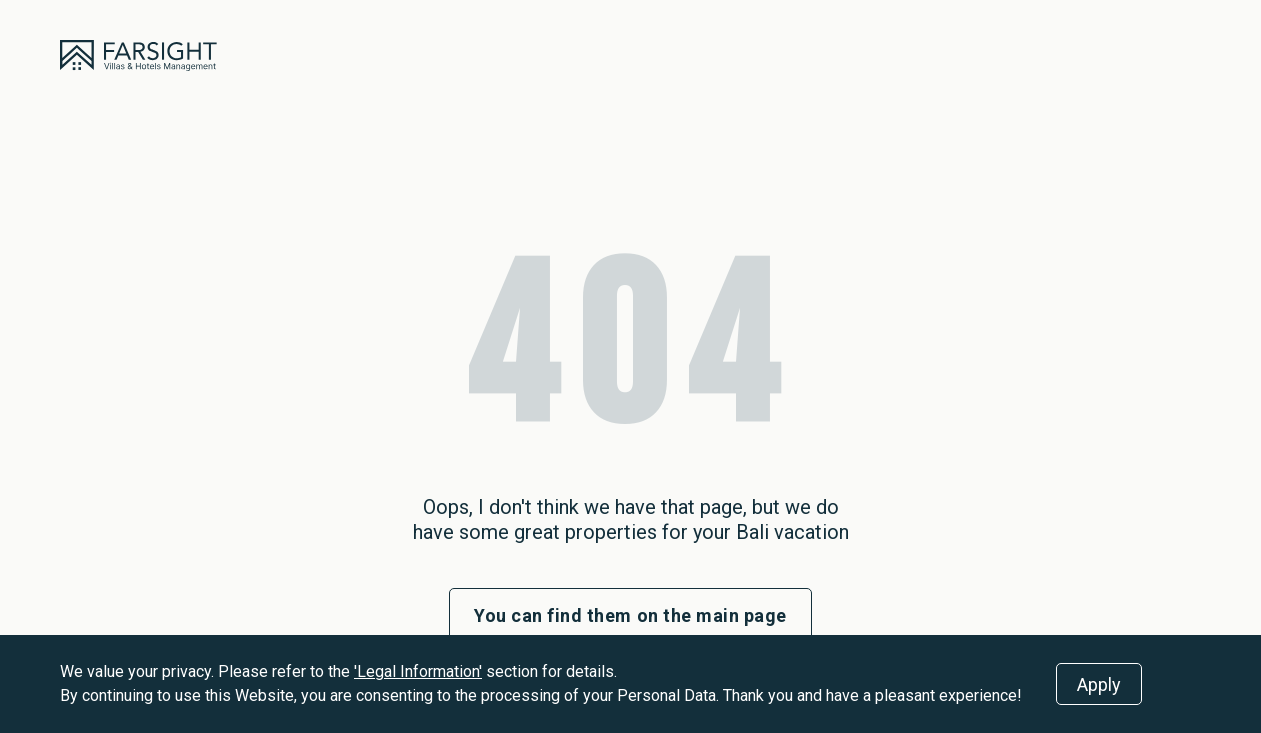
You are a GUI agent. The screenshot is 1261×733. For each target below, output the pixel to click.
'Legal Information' (418, 671)
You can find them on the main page (630, 616)
